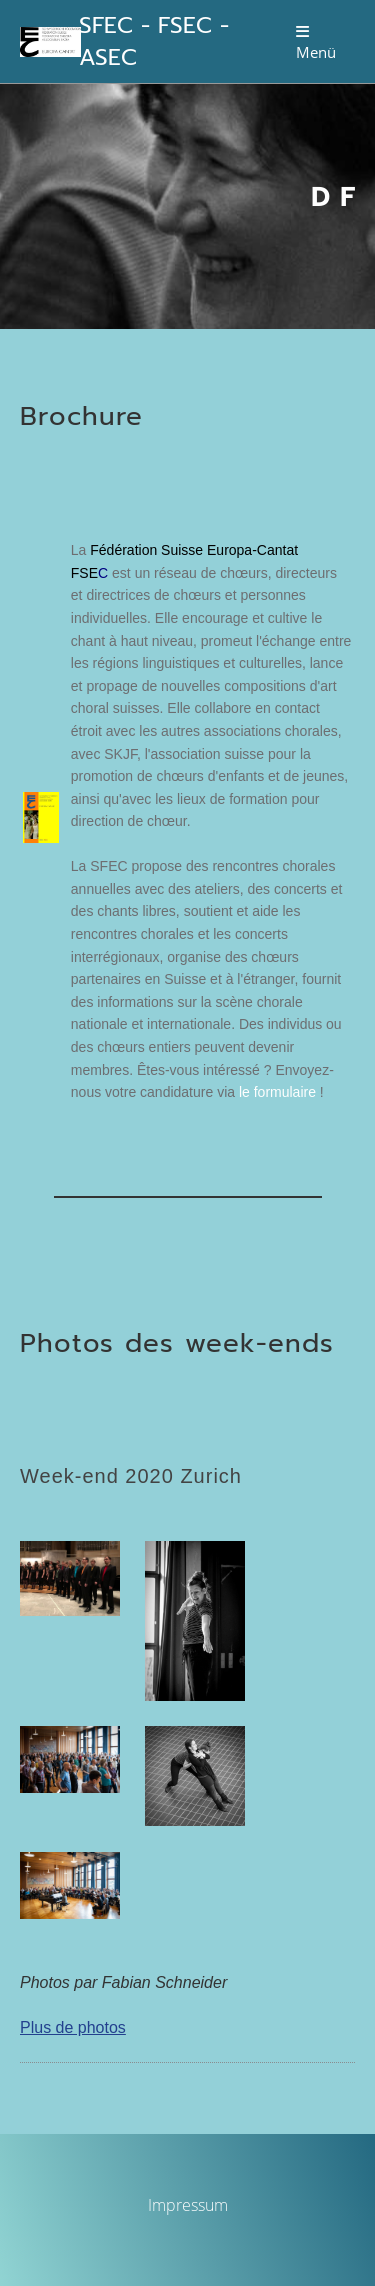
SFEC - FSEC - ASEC (154, 41)
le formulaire (279, 1092)
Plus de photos (73, 2027)
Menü (316, 43)
